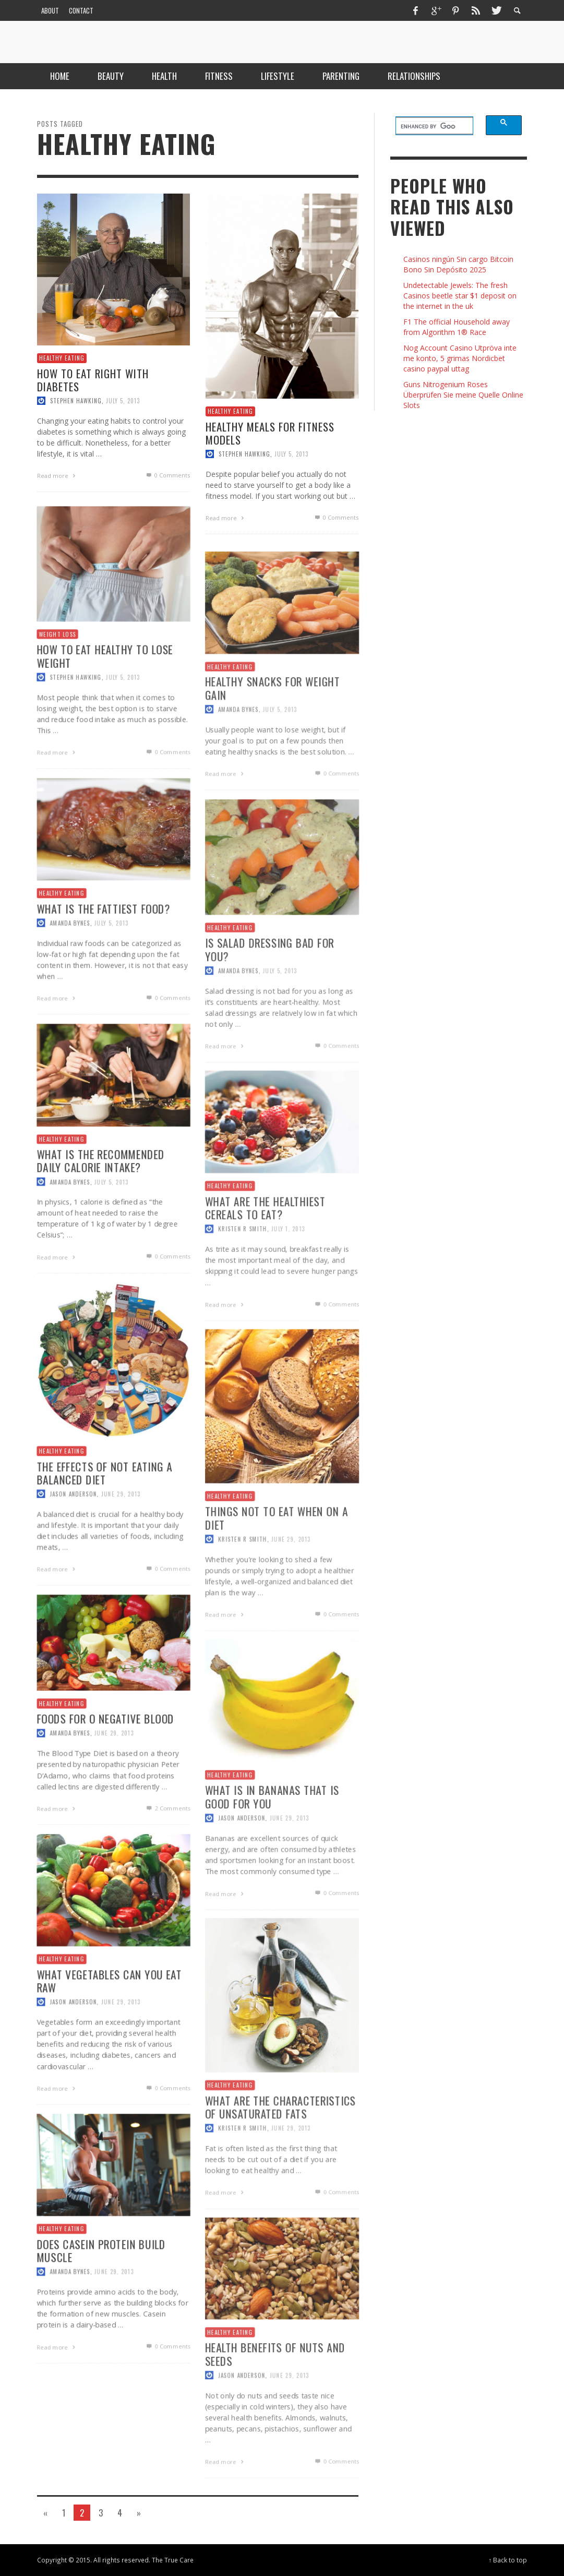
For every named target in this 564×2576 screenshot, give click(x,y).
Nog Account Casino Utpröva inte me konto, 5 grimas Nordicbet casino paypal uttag (460, 358)
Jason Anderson (240, 1860)
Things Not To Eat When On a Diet (276, 1560)
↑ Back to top (508, 2560)
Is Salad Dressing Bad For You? (269, 991)
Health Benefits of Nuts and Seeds (275, 2395)
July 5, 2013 (123, 401)
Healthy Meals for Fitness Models (270, 432)
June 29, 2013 (291, 1582)
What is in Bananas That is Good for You (271, 1839)
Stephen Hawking (76, 401)
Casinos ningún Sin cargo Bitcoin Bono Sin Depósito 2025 (458, 264)
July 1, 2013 (288, 1271)
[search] (428, 126)
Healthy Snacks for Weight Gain (272, 730)
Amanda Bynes (236, 752)
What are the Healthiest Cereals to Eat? (264, 1250)
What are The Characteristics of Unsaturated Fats (280, 2150)
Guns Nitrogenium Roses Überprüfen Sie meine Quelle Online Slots (463, 394)
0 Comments (167, 475)
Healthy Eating (62, 358)
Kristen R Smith (240, 1271)
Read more (57, 476)
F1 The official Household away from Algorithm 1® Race (456, 327)
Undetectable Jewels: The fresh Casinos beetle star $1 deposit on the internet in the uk (460, 295)
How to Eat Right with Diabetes (93, 379)
